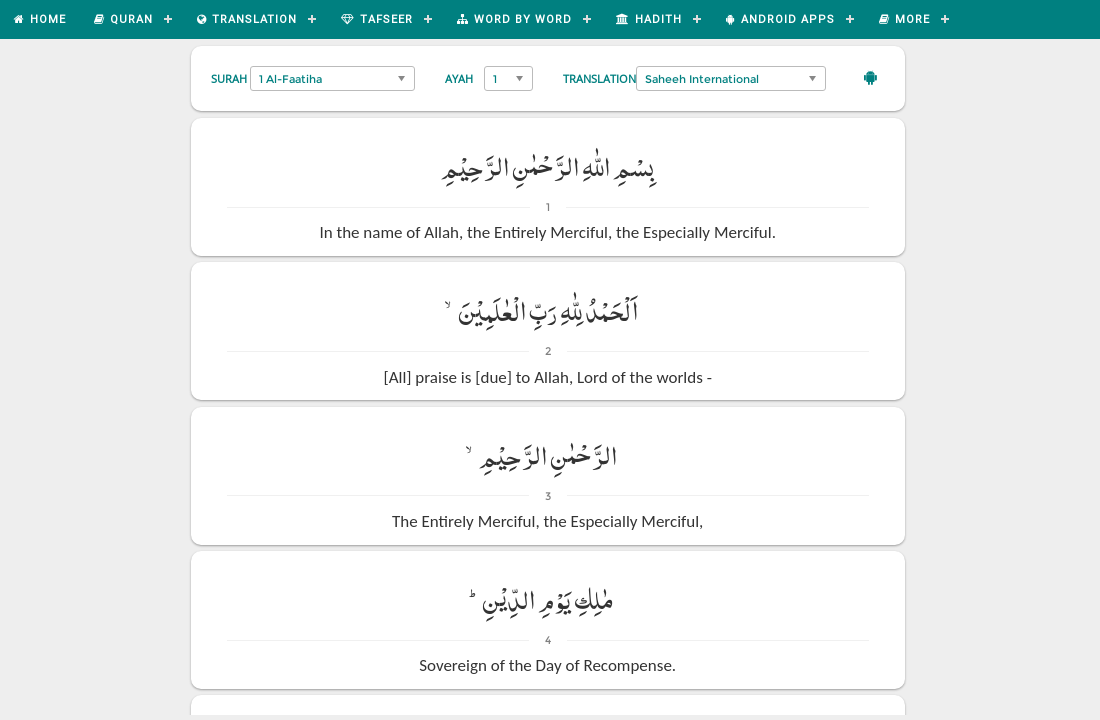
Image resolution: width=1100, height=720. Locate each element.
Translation (599, 78)
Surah (229, 78)
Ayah (459, 78)
